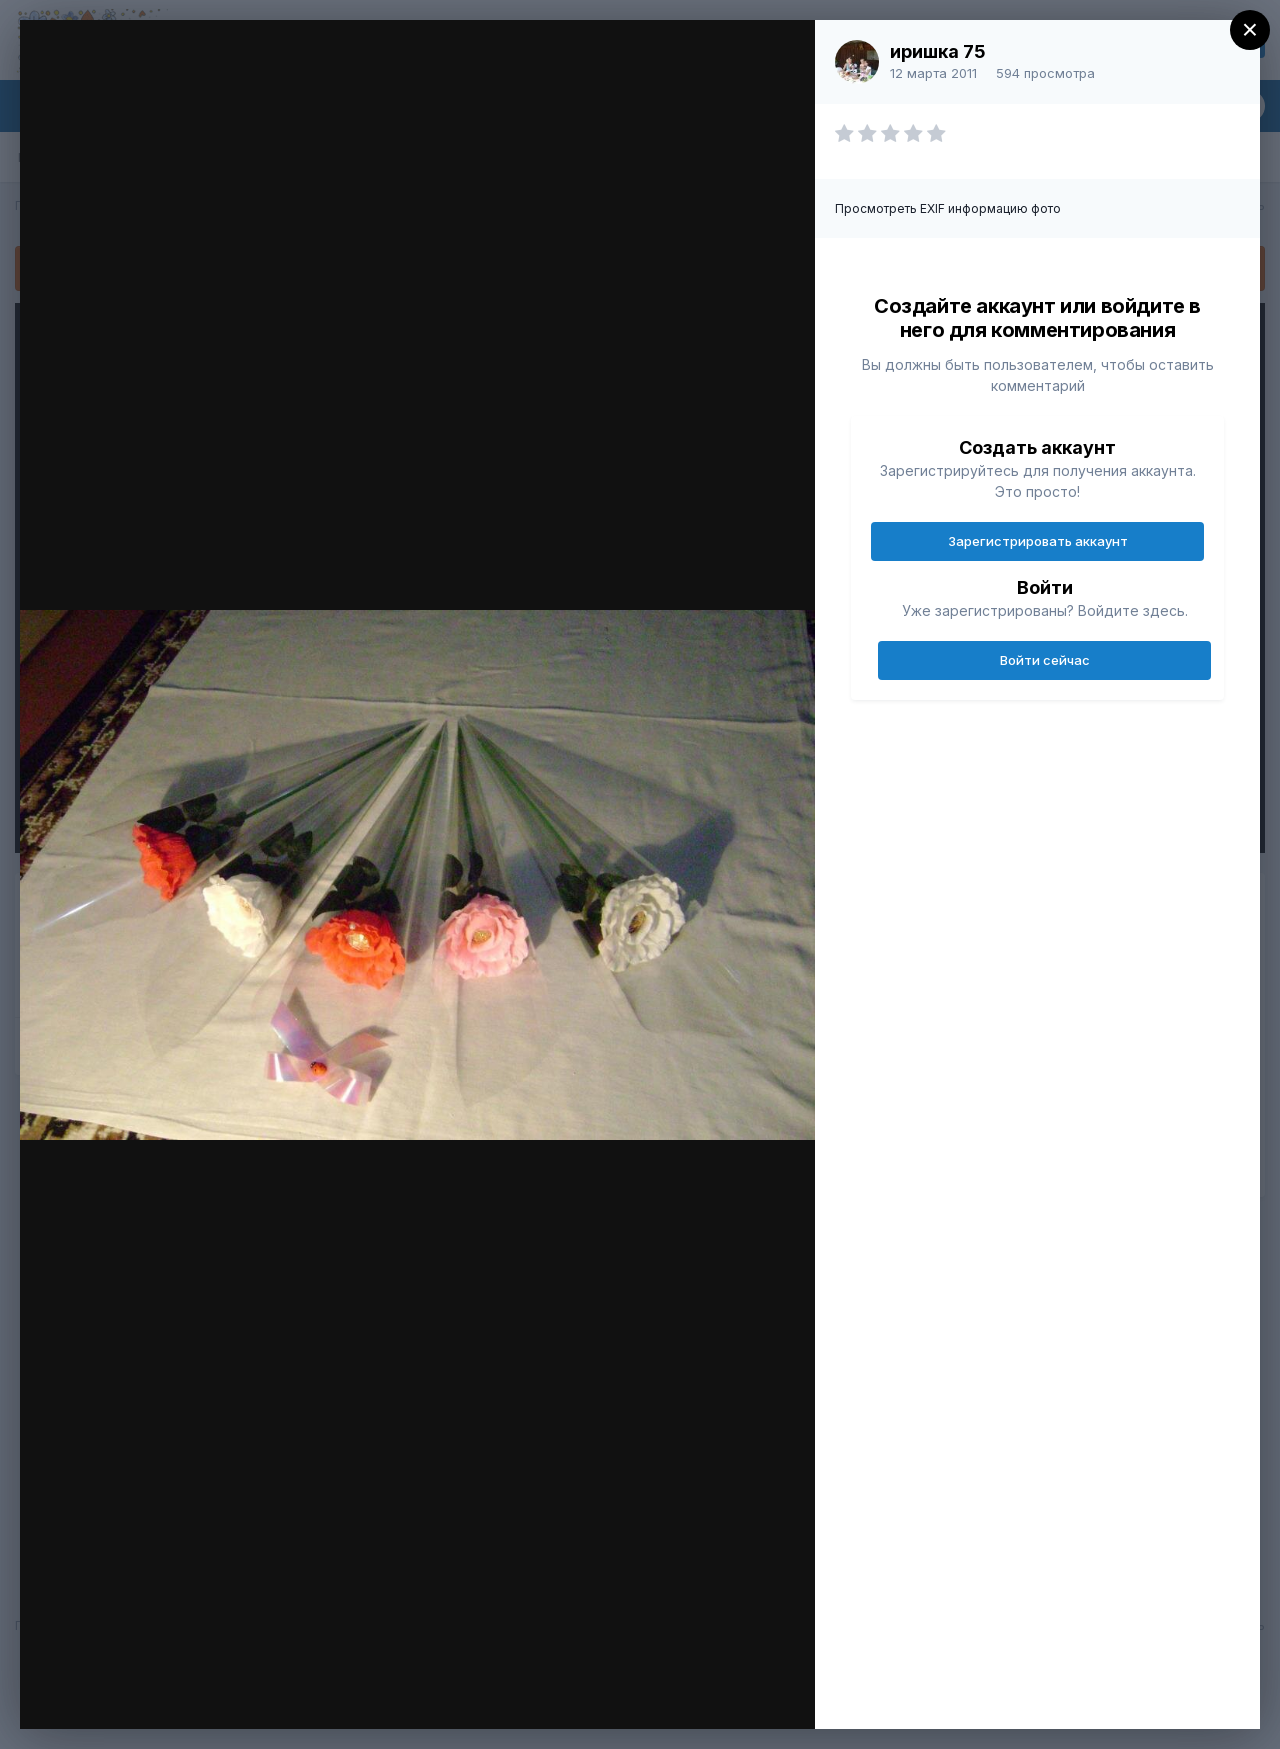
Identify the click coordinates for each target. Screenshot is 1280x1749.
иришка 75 (938, 51)
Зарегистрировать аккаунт (1038, 541)
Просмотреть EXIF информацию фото (948, 208)
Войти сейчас (1045, 660)
